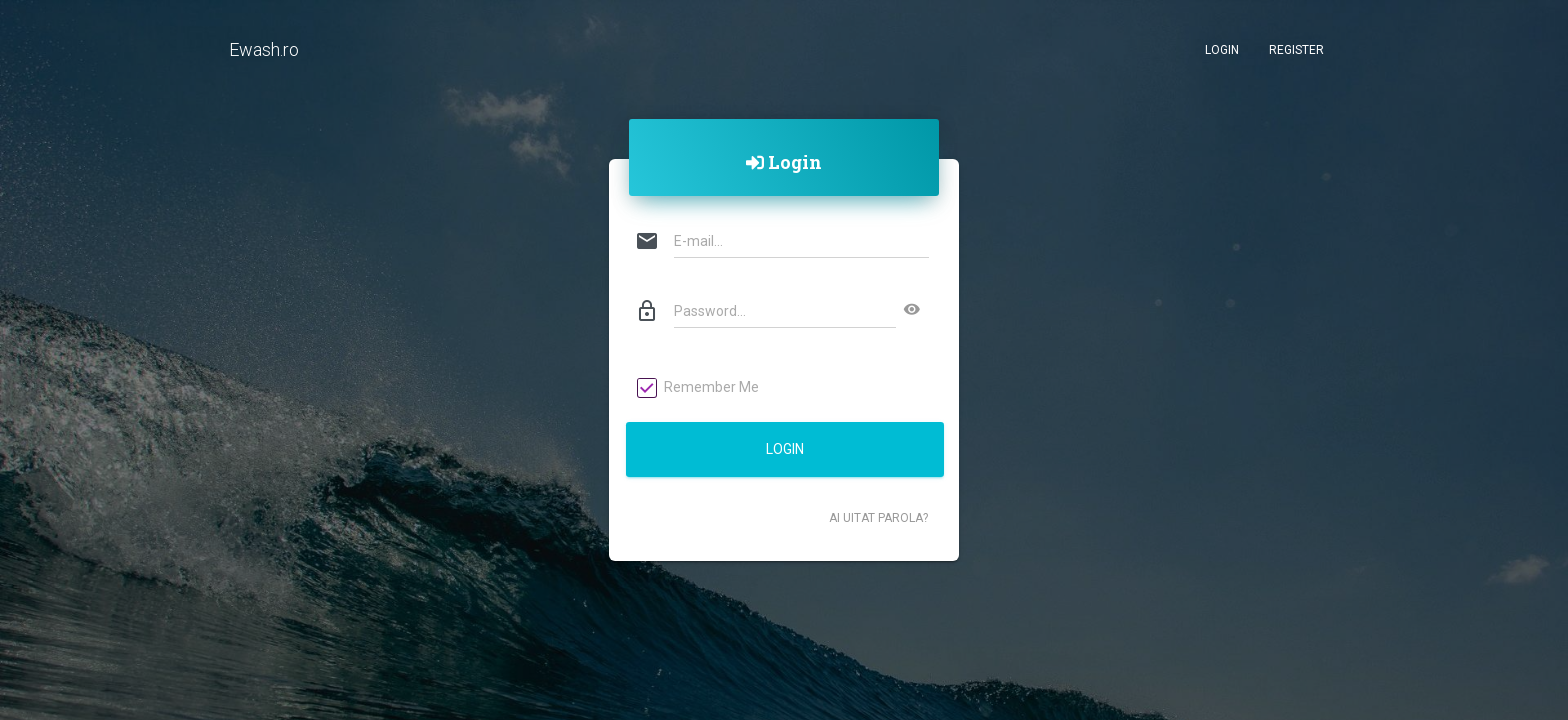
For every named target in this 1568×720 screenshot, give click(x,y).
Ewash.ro (264, 49)
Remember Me (699, 387)
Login (1222, 50)
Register (1296, 50)
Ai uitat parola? (878, 518)
